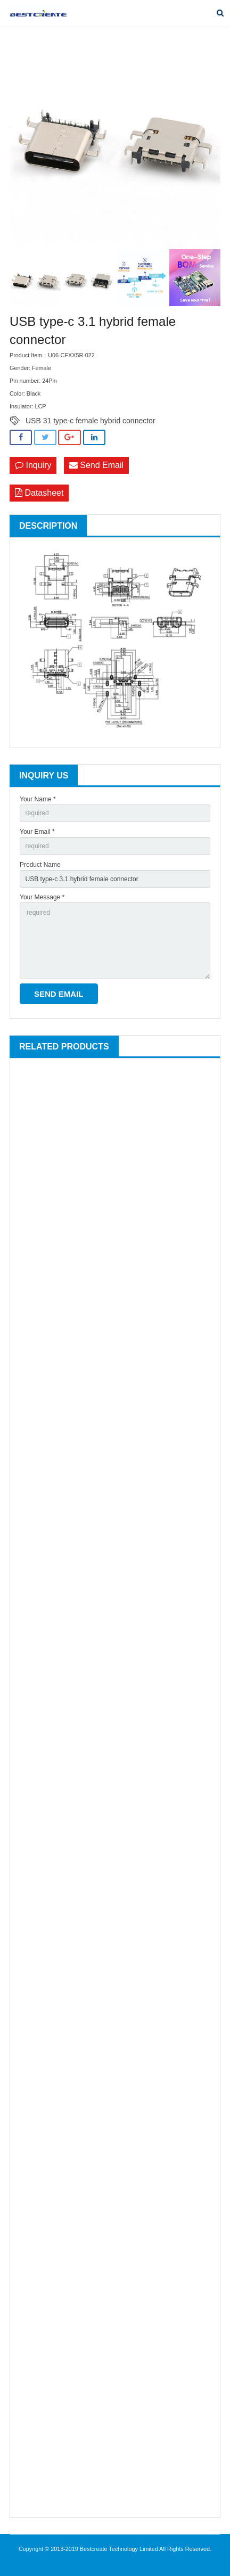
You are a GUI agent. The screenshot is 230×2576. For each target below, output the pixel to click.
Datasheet (39, 492)
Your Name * (38, 799)
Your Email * (37, 831)
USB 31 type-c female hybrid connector (90, 420)
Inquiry (33, 465)
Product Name (40, 864)
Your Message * (42, 897)
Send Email (96, 465)
